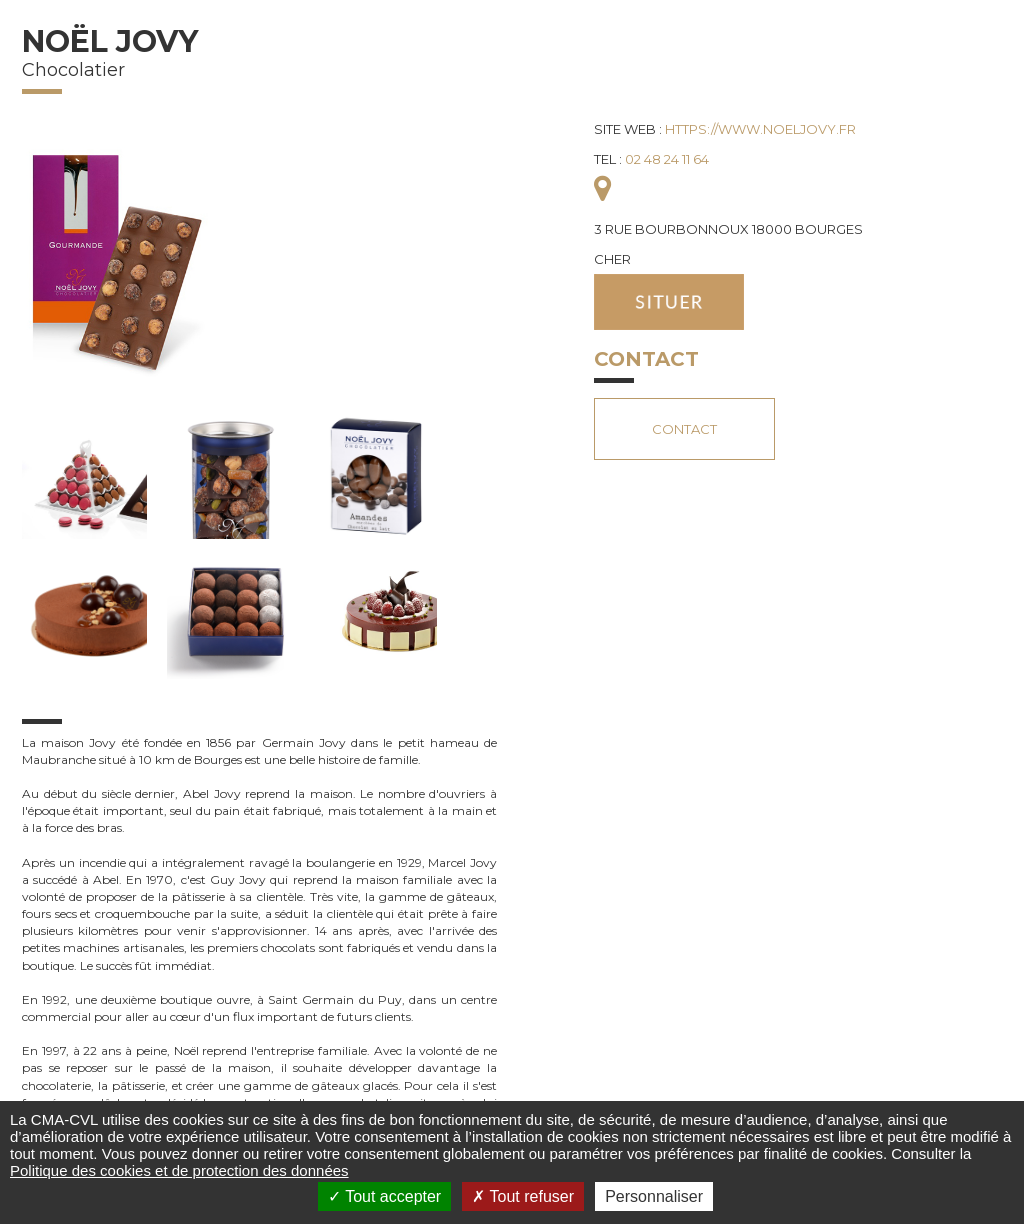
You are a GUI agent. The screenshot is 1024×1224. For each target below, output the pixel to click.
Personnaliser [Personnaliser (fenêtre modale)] (654, 1196)
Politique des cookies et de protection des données (179, 1170)
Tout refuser (523, 1196)
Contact (684, 429)
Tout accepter (384, 1196)
